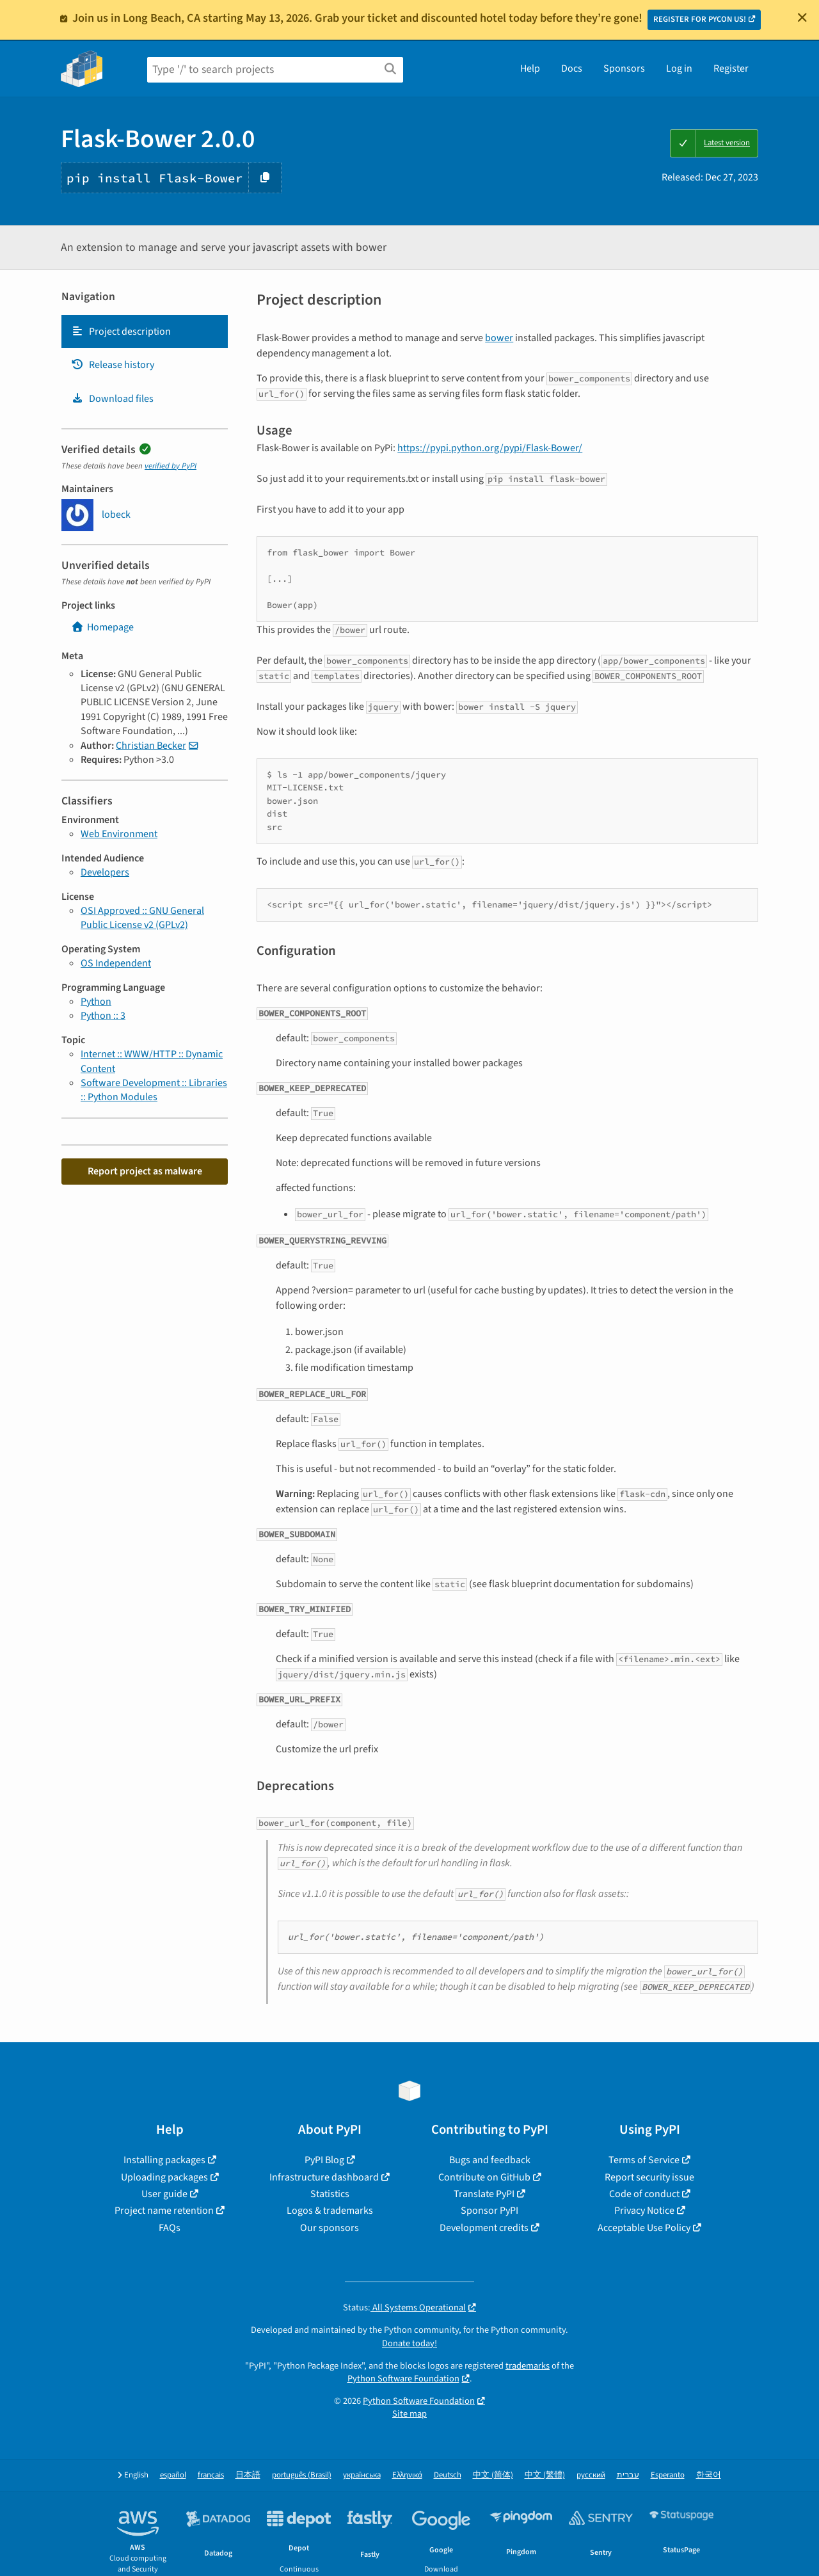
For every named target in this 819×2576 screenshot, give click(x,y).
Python (96, 1002)
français (211, 2475)
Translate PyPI (484, 2194)
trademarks (527, 2365)
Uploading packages (164, 2177)
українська (362, 2475)
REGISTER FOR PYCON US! (699, 19)
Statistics (329, 2194)
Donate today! (409, 2343)
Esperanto (668, 2475)
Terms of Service (644, 2160)
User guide (164, 2194)
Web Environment (119, 834)
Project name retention (164, 2211)
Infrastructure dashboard (324, 2177)
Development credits (484, 2228)
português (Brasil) (301, 2475)
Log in (679, 68)
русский (590, 2475)
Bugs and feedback (489, 2160)
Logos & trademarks (330, 2211)
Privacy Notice (644, 2211)
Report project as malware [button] (145, 1171)
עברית (628, 2475)
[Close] (802, 17)
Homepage (102, 627)
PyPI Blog (324, 2160)
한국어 (708, 2475)
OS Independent (116, 963)
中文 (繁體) (545, 2475)
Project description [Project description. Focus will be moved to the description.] (121, 331)
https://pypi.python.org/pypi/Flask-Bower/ (489, 448)
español (173, 2475)
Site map (409, 2413)
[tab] (144, 331)
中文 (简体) (493, 2475)
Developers (105, 872)
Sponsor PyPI (489, 2211)
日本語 (247, 2475)
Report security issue (649, 2177)
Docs (571, 68)
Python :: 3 (103, 1016)
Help (530, 68)
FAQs (169, 2228)
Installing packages (164, 2160)
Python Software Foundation (403, 2378)
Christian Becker (151, 746)
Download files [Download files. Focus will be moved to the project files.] (112, 399)
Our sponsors (329, 2228)
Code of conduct (644, 2194)
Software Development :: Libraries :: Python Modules (154, 1090)
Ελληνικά (407, 2475)
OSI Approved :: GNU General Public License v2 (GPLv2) (142, 918)
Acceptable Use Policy (644, 2228)
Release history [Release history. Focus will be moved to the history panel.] (112, 365)
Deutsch (447, 2475)
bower (499, 338)
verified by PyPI (170, 466)
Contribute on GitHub (484, 2177)
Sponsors (624, 68)
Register (731, 68)
